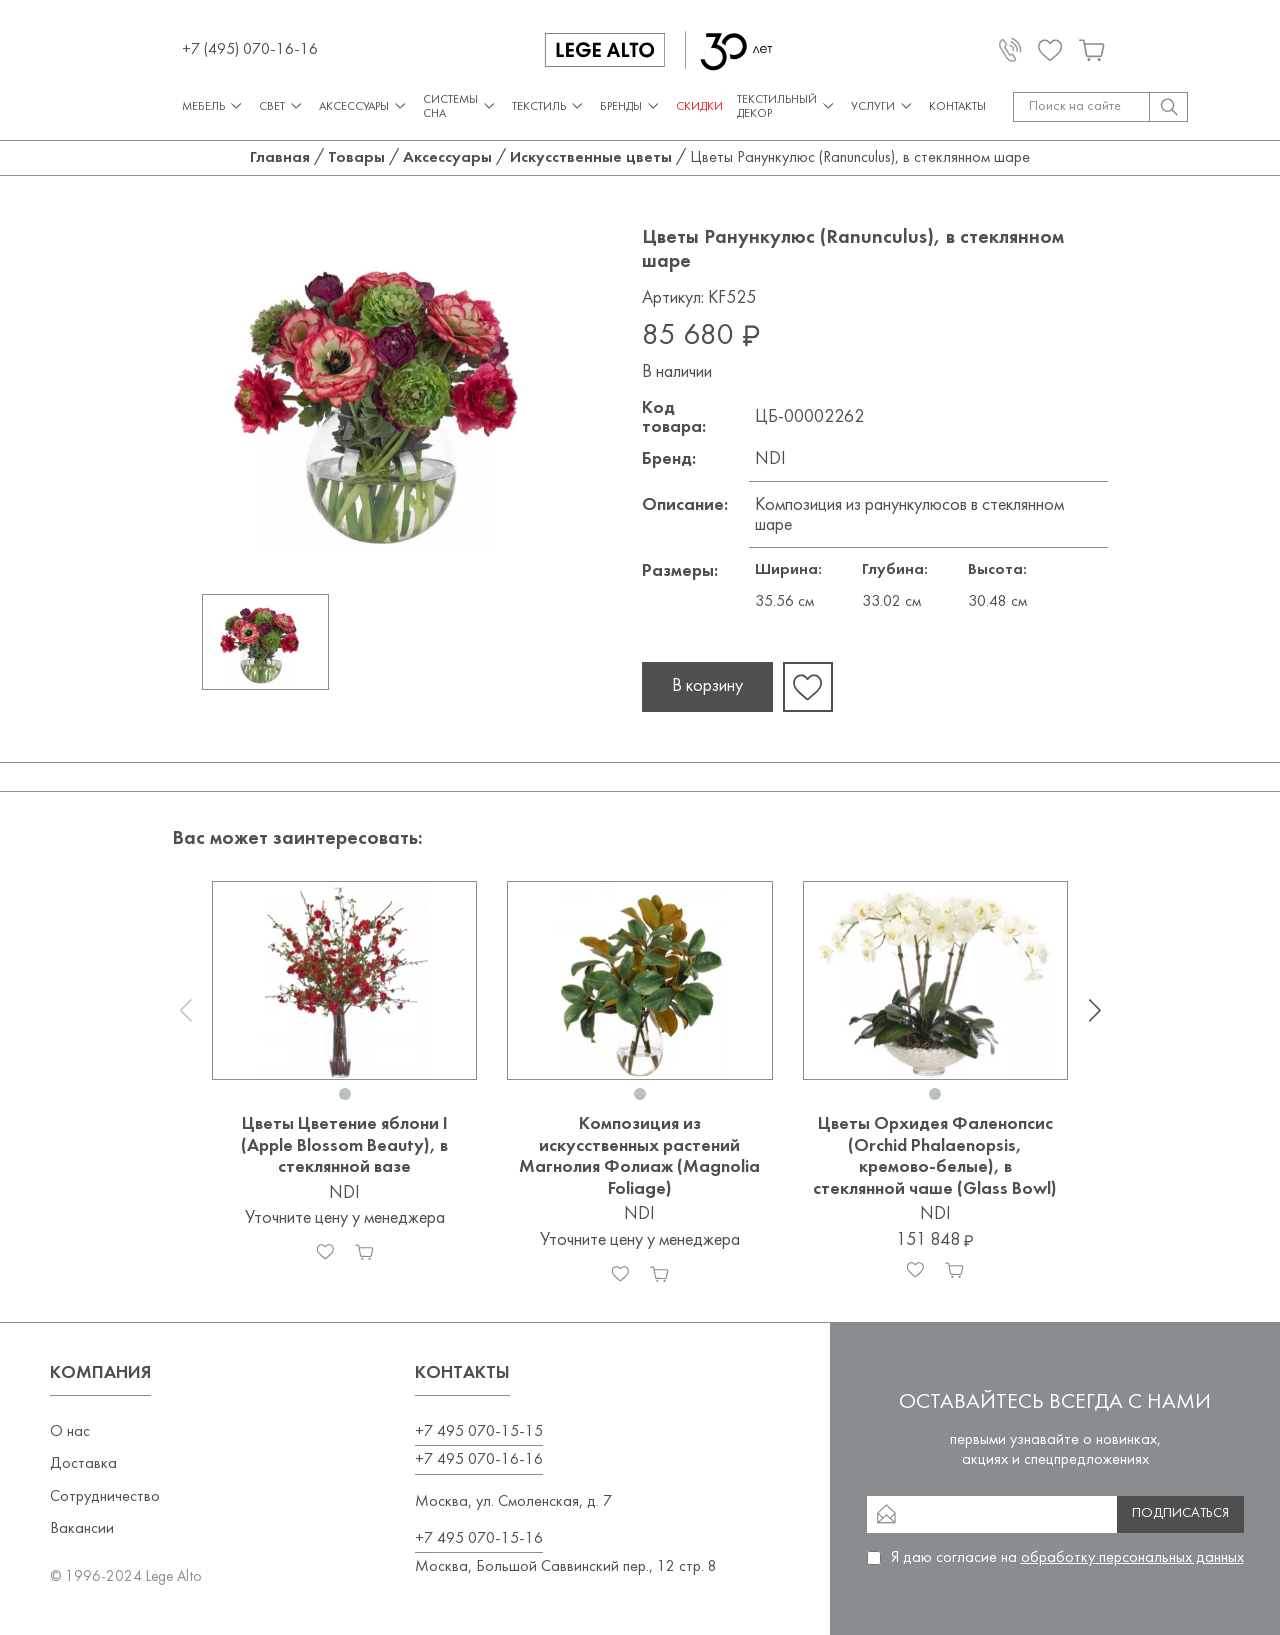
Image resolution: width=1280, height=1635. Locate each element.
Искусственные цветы (591, 158)
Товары (356, 158)
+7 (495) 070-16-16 (250, 50)
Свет (282, 106)
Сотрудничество (105, 1497)
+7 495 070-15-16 (479, 1539)
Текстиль (549, 106)
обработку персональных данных (1132, 1558)
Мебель (213, 106)
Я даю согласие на (1067, 1558)
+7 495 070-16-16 (479, 1460)
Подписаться (1180, 1513)
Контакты (957, 107)
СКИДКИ (699, 107)
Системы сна (460, 107)
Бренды (631, 106)
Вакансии (82, 1529)
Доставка (83, 1464)
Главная (280, 158)
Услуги (883, 106)
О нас (70, 1432)
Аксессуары (364, 106)
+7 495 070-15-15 (479, 1432)
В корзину (707, 686)
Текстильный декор (787, 107)
